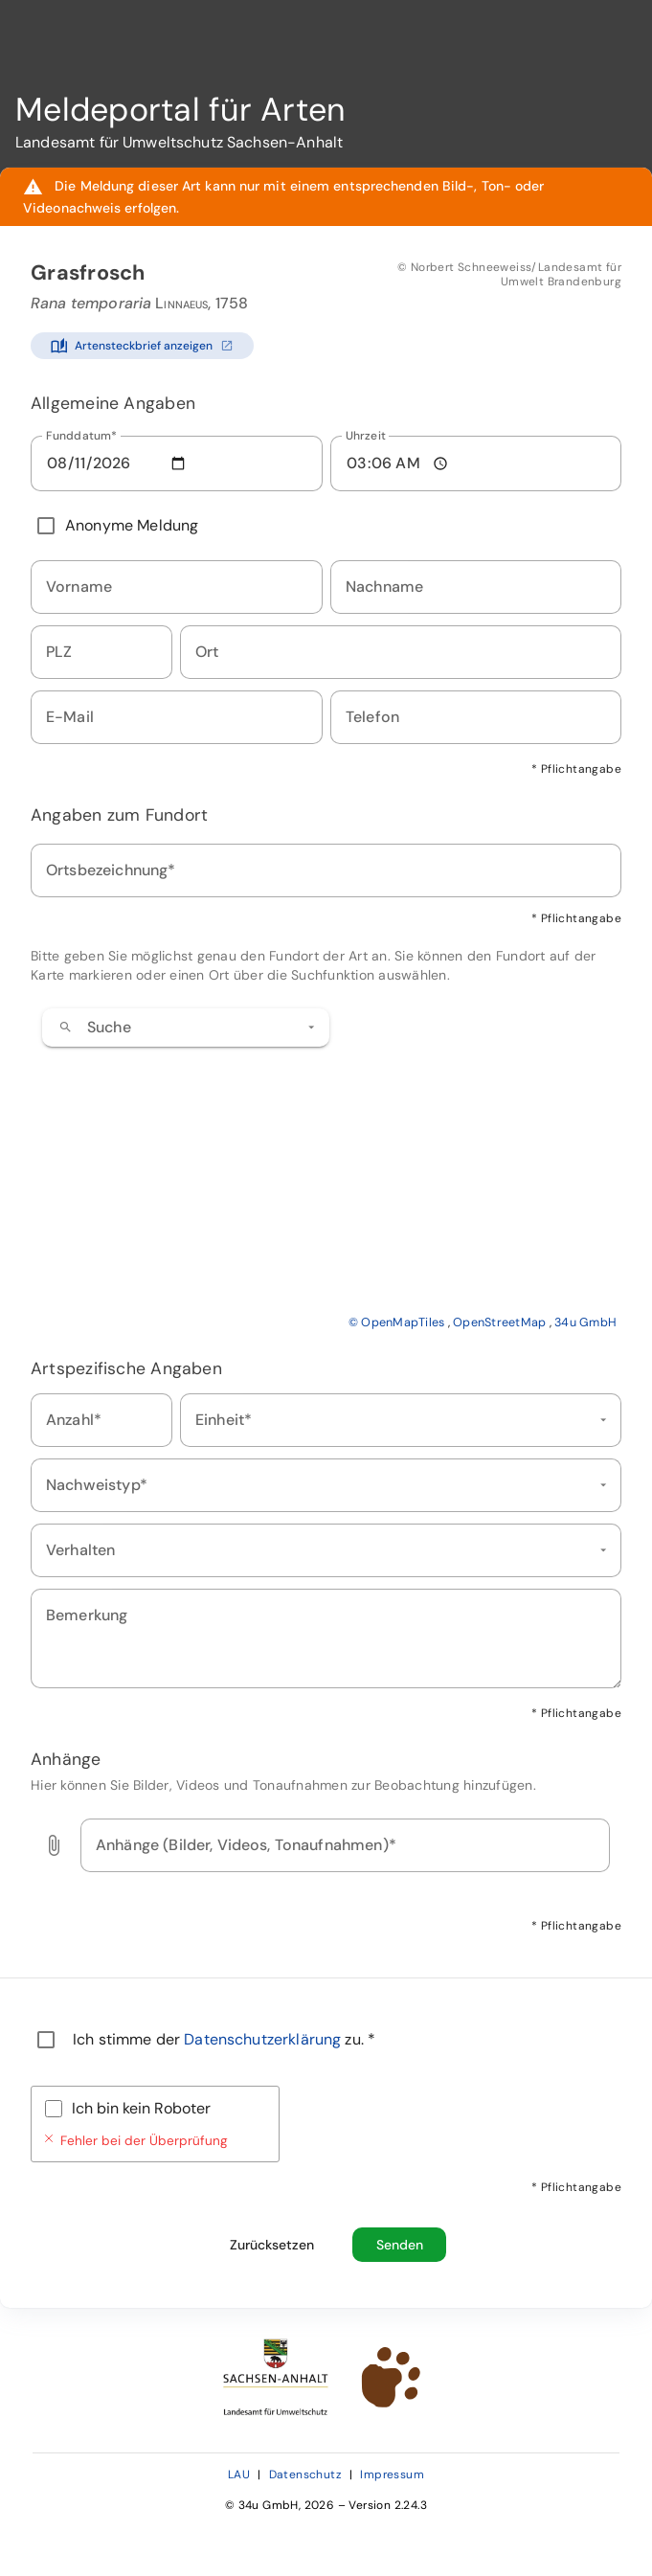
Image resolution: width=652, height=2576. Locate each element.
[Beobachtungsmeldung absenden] (399, 2244)
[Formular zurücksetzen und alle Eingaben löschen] (271, 2244)
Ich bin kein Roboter (141, 2108)
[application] (326, 1164)
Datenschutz (305, 2474)
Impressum (392, 2474)
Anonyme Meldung (131, 525)
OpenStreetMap (499, 1322)
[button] (311, 1027)
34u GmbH (585, 1322)
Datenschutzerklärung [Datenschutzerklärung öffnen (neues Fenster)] (264, 2039)
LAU (239, 2474)
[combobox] (185, 1027)
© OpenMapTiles (396, 1322)
